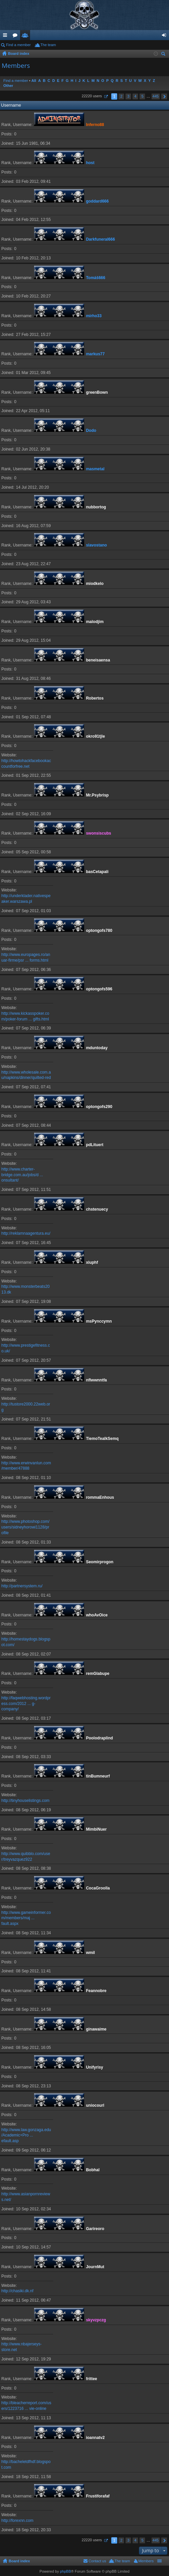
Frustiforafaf (98, 2496)
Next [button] (164, 96)
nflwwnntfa (96, 1380)
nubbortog (96, 507)
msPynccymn (99, 1321)
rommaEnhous (100, 1497)
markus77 (95, 354)
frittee (91, 2378)
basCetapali (97, 871)
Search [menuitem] (164, 54)
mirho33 (94, 316)
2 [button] (121, 96)
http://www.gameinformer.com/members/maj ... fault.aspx (26, 1918)
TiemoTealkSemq (102, 1438)
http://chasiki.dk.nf (17, 2291)
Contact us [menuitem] (97, 2561)
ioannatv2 (95, 2437)
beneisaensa (98, 660)
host (90, 162)
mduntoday (97, 1048)
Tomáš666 (95, 277)
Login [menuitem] (165, 36)
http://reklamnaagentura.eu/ (25, 1233)
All (33, 81)
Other (8, 86)
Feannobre (96, 1990)
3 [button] (128, 96)
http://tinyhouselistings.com (25, 1800)
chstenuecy (97, 1209)
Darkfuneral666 (100, 239)
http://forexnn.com (17, 2520)
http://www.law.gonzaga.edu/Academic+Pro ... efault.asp (26, 2135)
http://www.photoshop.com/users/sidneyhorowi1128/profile (25, 1527)
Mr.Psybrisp (97, 795)
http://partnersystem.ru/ (21, 1586)
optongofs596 (99, 989)
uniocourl (95, 2105)
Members (26, 36)
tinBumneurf (98, 1776)
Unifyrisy (94, 2067)
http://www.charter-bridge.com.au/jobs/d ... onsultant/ (22, 1175)
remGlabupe (97, 1673)
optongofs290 (99, 1106)
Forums (16, 36)
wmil (90, 1952)
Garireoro (95, 2228)
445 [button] (156, 96)
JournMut (95, 2266)
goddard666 (97, 201)
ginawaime (96, 2029)
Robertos (95, 698)
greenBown (97, 392)
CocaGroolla (98, 1888)
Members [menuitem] (146, 2561)
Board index (19, 2561)
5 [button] (142, 96)
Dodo (91, 430)
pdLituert (94, 1144)
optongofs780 (99, 930)
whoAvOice (97, 1615)
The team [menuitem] (48, 45)
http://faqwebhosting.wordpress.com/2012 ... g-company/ (25, 1704)
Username (11, 105)
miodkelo (95, 583)
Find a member (18, 45)
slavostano (96, 545)
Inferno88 (95, 124)
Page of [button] (106, 96)
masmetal (95, 469)
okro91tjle (95, 736)
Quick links (6, 36)
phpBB (65, 2571)
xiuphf (92, 1262)
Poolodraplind (99, 1738)
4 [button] (135, 96)
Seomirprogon (99, 1562)
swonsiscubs (98, 833)
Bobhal (93, 2170)
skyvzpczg (96, 2320)
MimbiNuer (96, 1829)
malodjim (95, 621)
